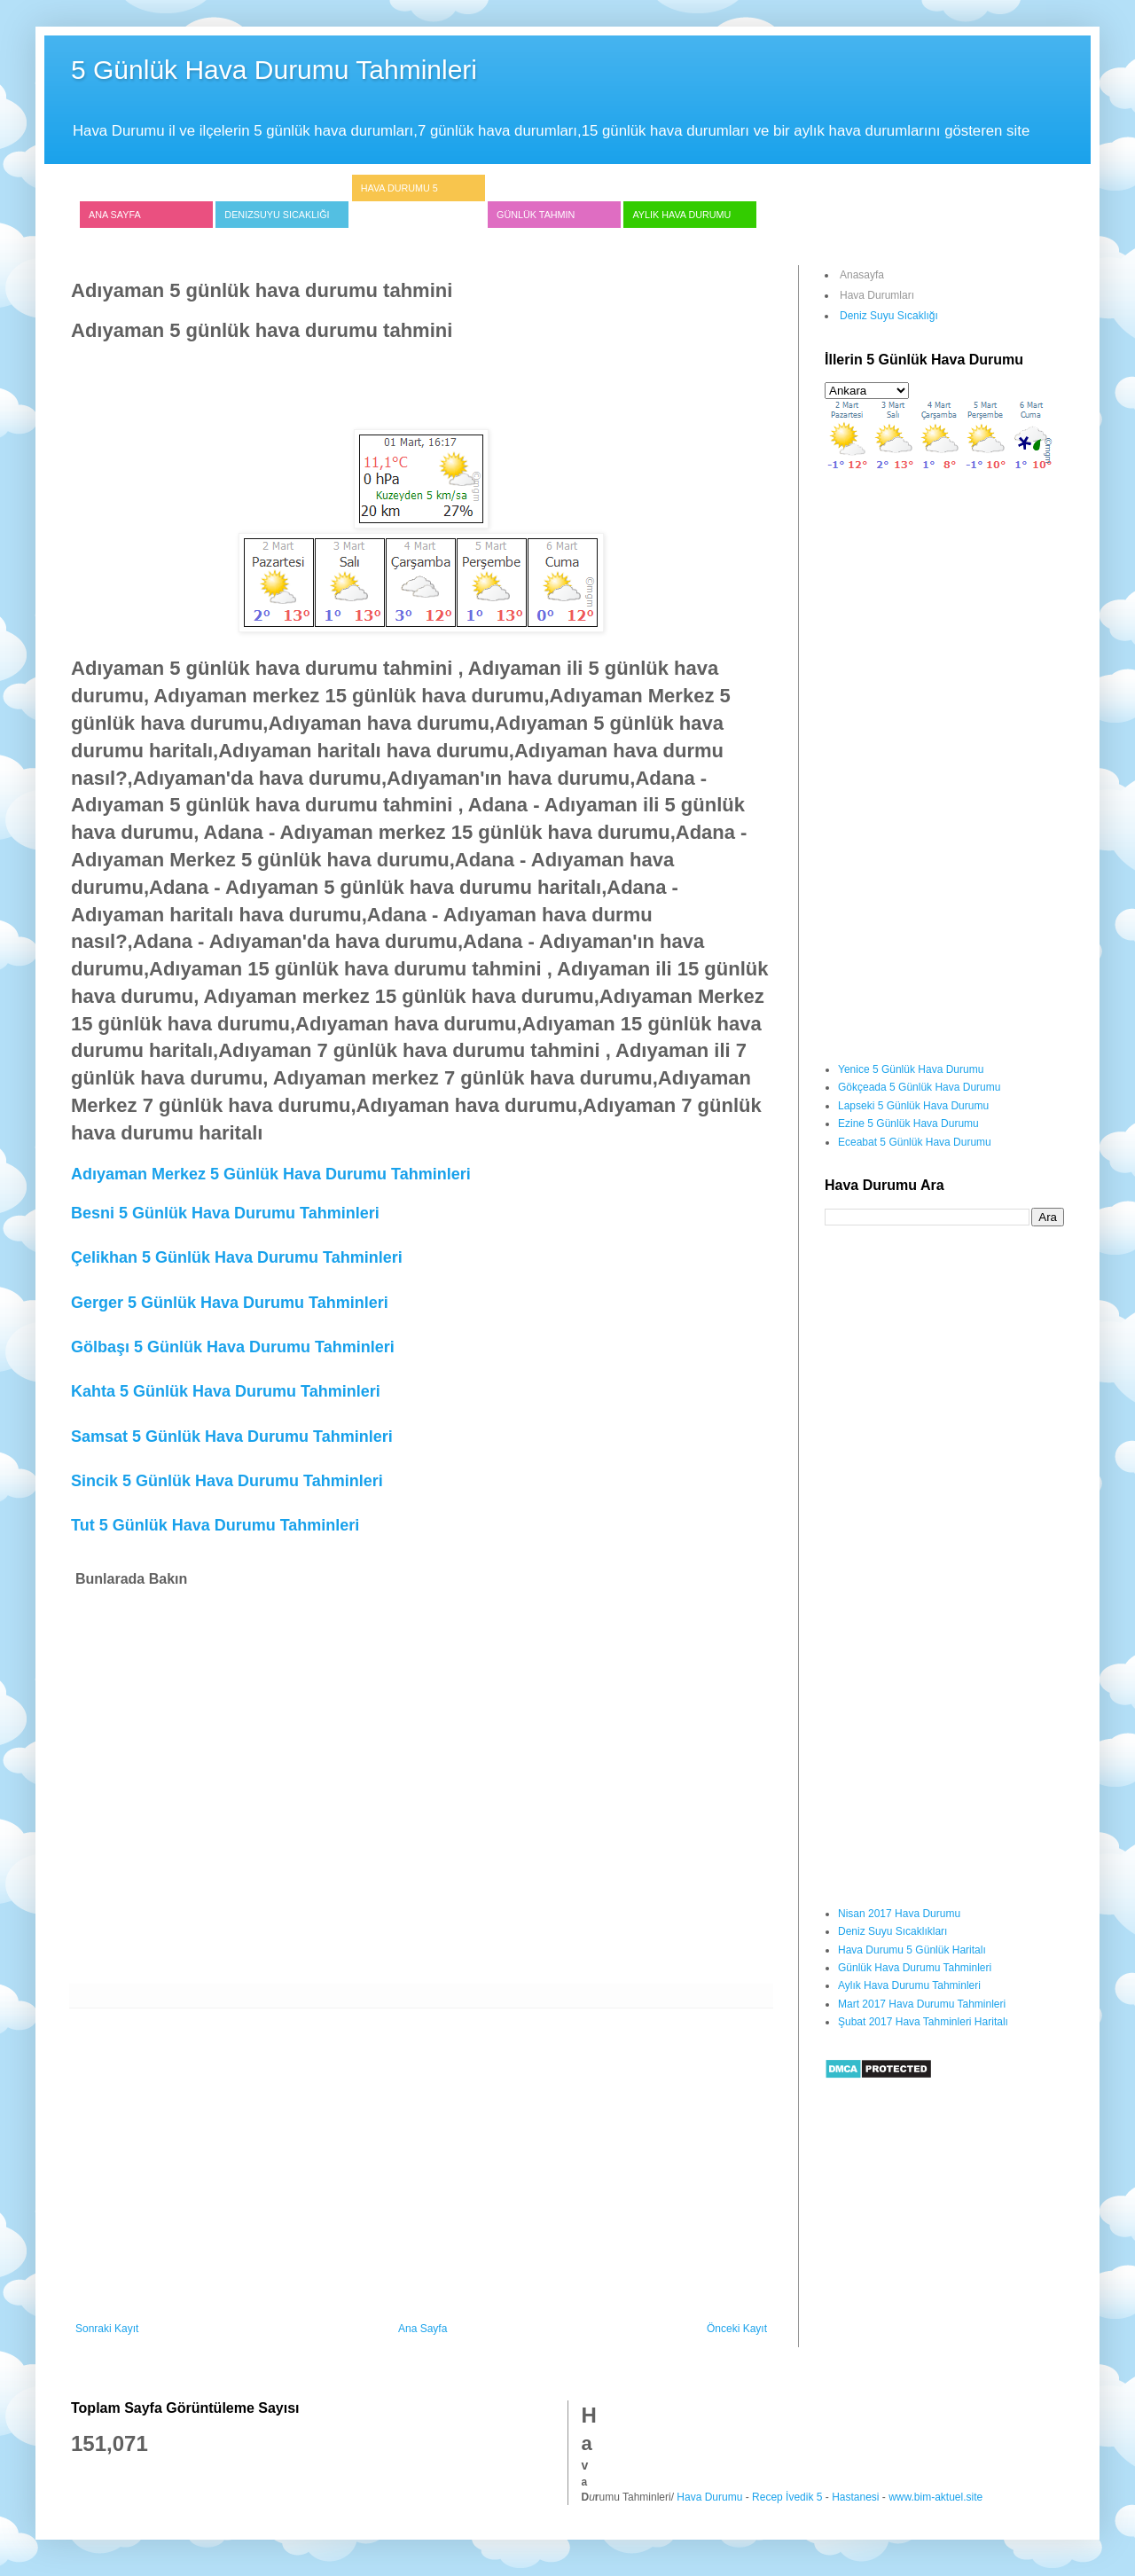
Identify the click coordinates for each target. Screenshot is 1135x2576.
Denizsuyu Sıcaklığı (276, 214)
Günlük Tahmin (536, 214)
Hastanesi (855, 2497)
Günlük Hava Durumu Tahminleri (914, 1967)
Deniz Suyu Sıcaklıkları (892, 1931)
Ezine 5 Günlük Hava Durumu (908, 1123)
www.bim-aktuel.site (935, 2497)
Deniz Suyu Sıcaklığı (889, 315)
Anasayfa (862, 275)
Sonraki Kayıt (106, 2328)
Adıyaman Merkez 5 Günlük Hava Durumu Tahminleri (271, 1174)
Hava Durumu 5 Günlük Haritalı (912, 1950)
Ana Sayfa (115, 214)
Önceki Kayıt (737, 2328)
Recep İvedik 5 (787, 2497)
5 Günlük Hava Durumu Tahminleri (274, 69)
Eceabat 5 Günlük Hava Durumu (914, 1142)
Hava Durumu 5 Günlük (399, 201)
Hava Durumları (877, 295)
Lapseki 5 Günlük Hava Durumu (913, 1106)
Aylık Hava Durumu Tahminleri (909, 1985)
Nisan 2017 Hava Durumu (899, 1913)
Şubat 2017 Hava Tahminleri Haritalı (923, 2022)
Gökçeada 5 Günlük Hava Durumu (919, 1087)
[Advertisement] (393, 384)
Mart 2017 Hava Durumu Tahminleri (922, 2004)
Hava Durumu (709, 2497)
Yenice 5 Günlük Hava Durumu (910, 1069)
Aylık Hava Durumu (681, 214)
